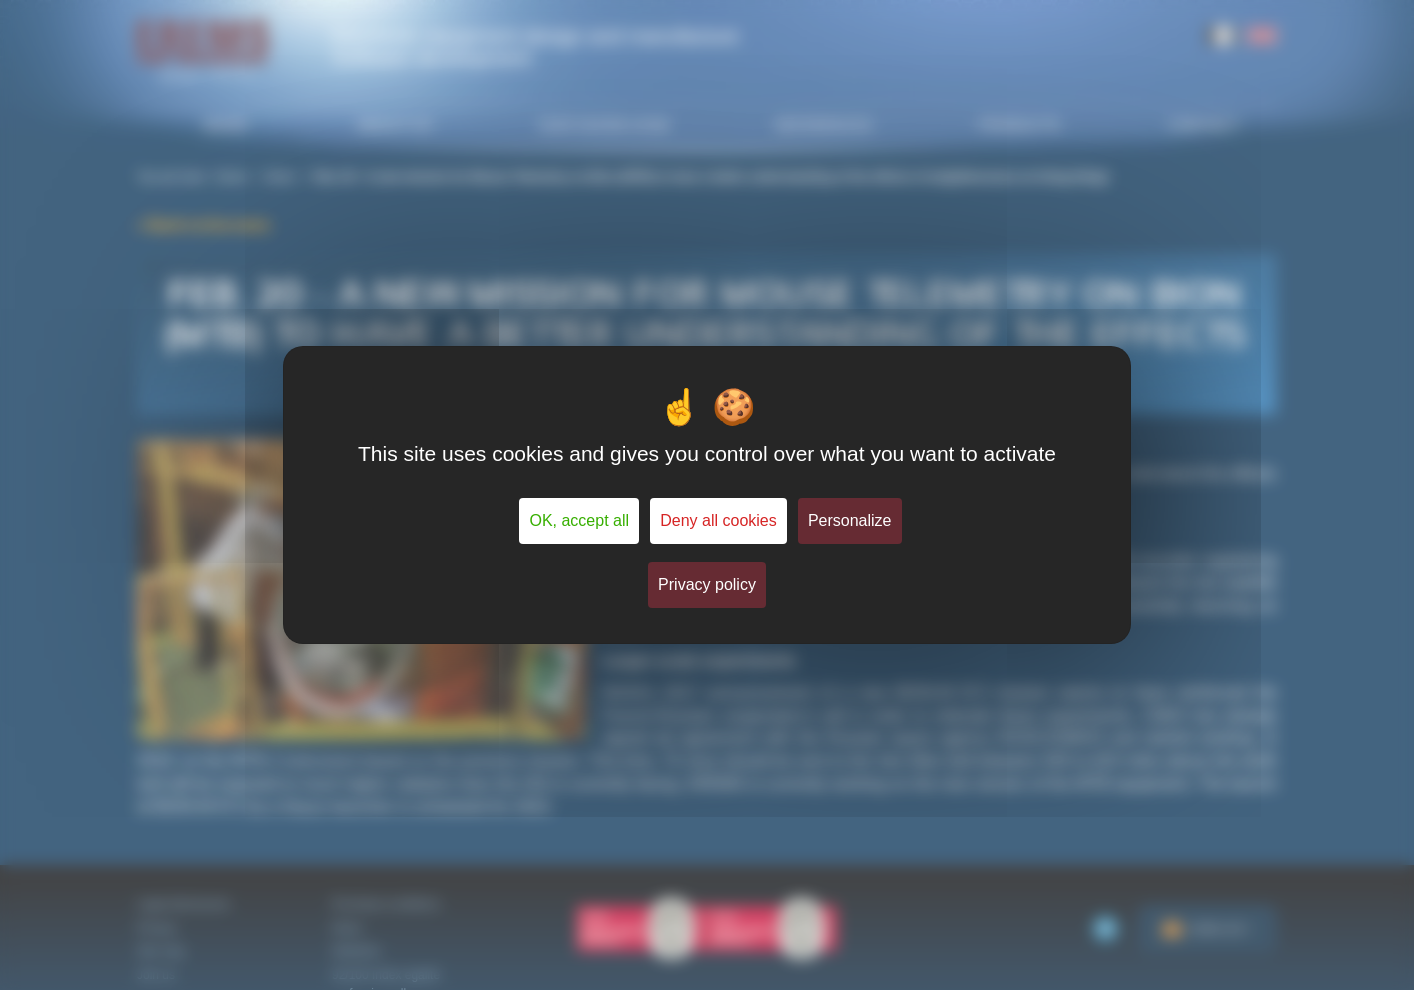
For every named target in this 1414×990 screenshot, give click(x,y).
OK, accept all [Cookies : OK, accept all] (579, 520)
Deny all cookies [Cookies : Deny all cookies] (718, 520)
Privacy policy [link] (707, 584)
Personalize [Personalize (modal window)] (850, 520)
